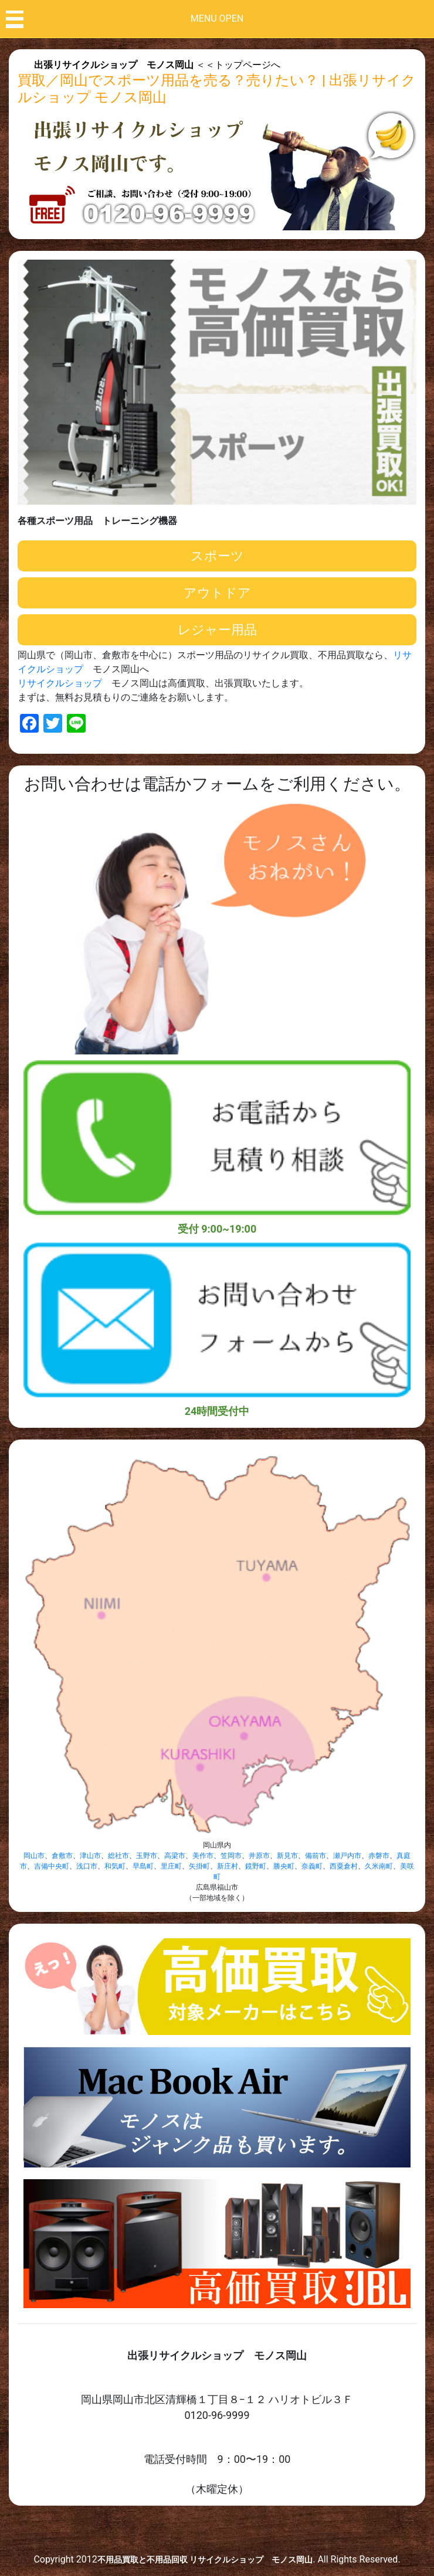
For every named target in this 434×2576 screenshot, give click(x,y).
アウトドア (217, 593)
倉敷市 (62, 1856)
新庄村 (227, 1866)
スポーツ (217, 556)
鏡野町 (255, 1866)
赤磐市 (378, 1856)
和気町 (115, 1866)
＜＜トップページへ (157, 64)
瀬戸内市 (347, 1856)
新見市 (287, 1856)
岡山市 (34, 1856)
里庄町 (171, 1866)
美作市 (202, 1856)
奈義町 (312, 1866)
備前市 (315, 1856)
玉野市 (146, 1856)
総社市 (118, 1856)
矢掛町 (199, 1866)
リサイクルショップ (60, 683)
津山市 (90, 1856)
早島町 (143, 1866)
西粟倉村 (344, 1866)
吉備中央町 (51, 1866)
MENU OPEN (217, 18)
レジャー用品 (217, 629)
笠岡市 (231, 1856)
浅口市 (86, 1866)
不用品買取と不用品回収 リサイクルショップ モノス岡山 (205, 2559)
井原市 (259, 1856)
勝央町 (283, 1866)
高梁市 (174, 1856)
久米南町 (379, 1866)
